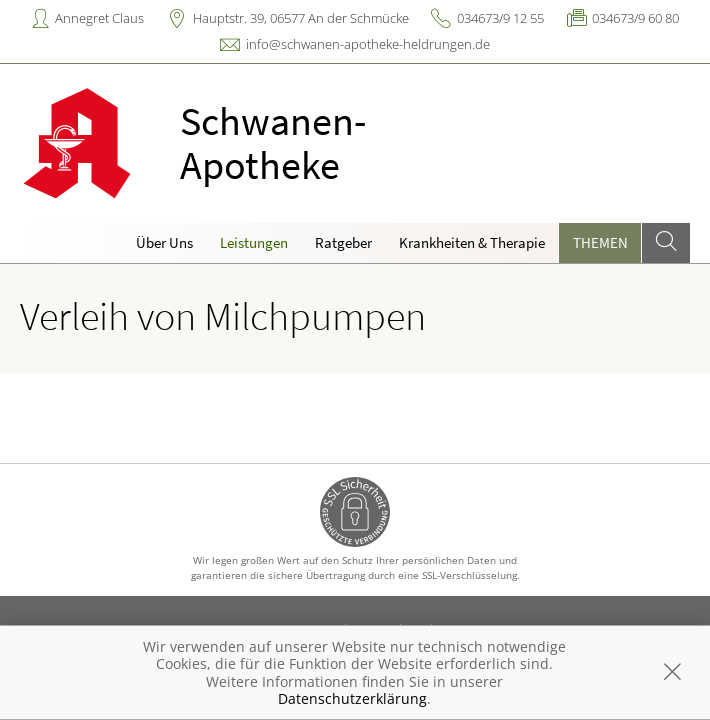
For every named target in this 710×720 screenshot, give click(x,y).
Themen (600, 242)
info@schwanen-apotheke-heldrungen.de (368, 44)
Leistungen (254, 242)
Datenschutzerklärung (352, 698)
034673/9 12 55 (500, 18)
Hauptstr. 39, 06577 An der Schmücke (301, 18)
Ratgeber (343, 242)
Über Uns (164, 242)
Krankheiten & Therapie (472, 242)
